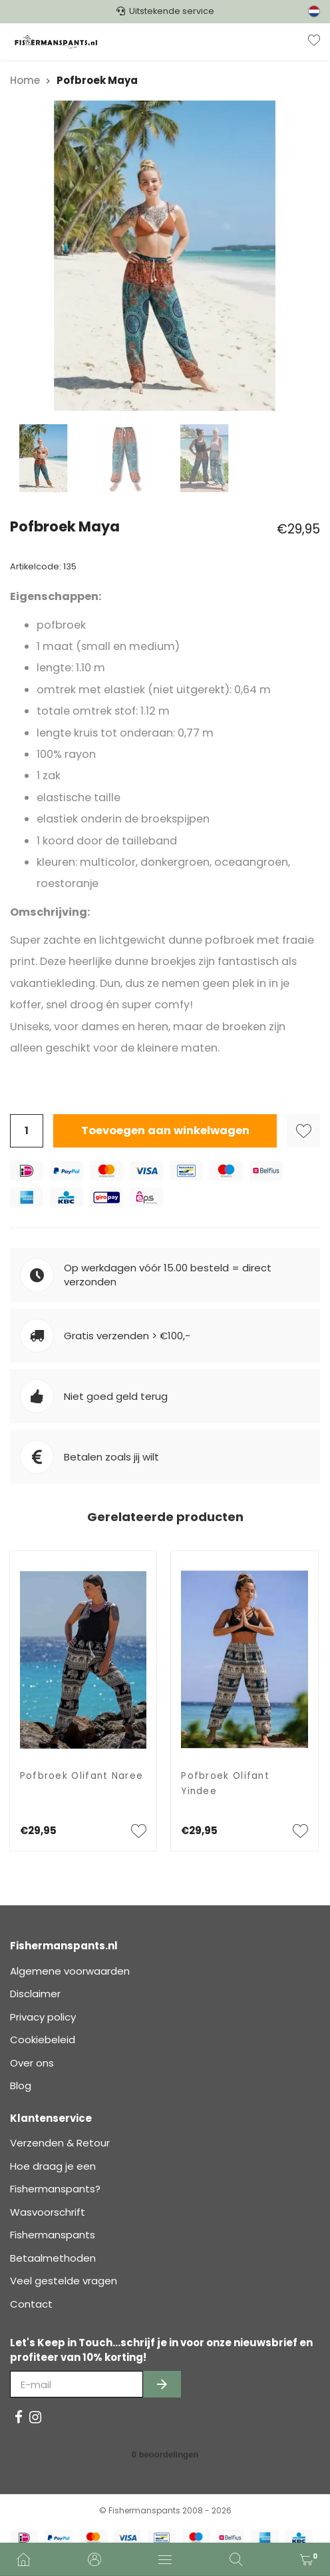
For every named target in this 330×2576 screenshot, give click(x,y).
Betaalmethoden (53, 2258)
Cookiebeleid (42, 2040)
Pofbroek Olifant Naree (82, 1776)
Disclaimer (35, 1994)
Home (25, 80)
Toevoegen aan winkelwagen (165, 1130)
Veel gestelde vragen (63, 2281)
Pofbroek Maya (97, 80)
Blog (20, 2086)
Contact (31, 2304)
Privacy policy (43, 2017)
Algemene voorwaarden (70, 1971)
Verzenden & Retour (60, 2143)
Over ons (32, 2063)
